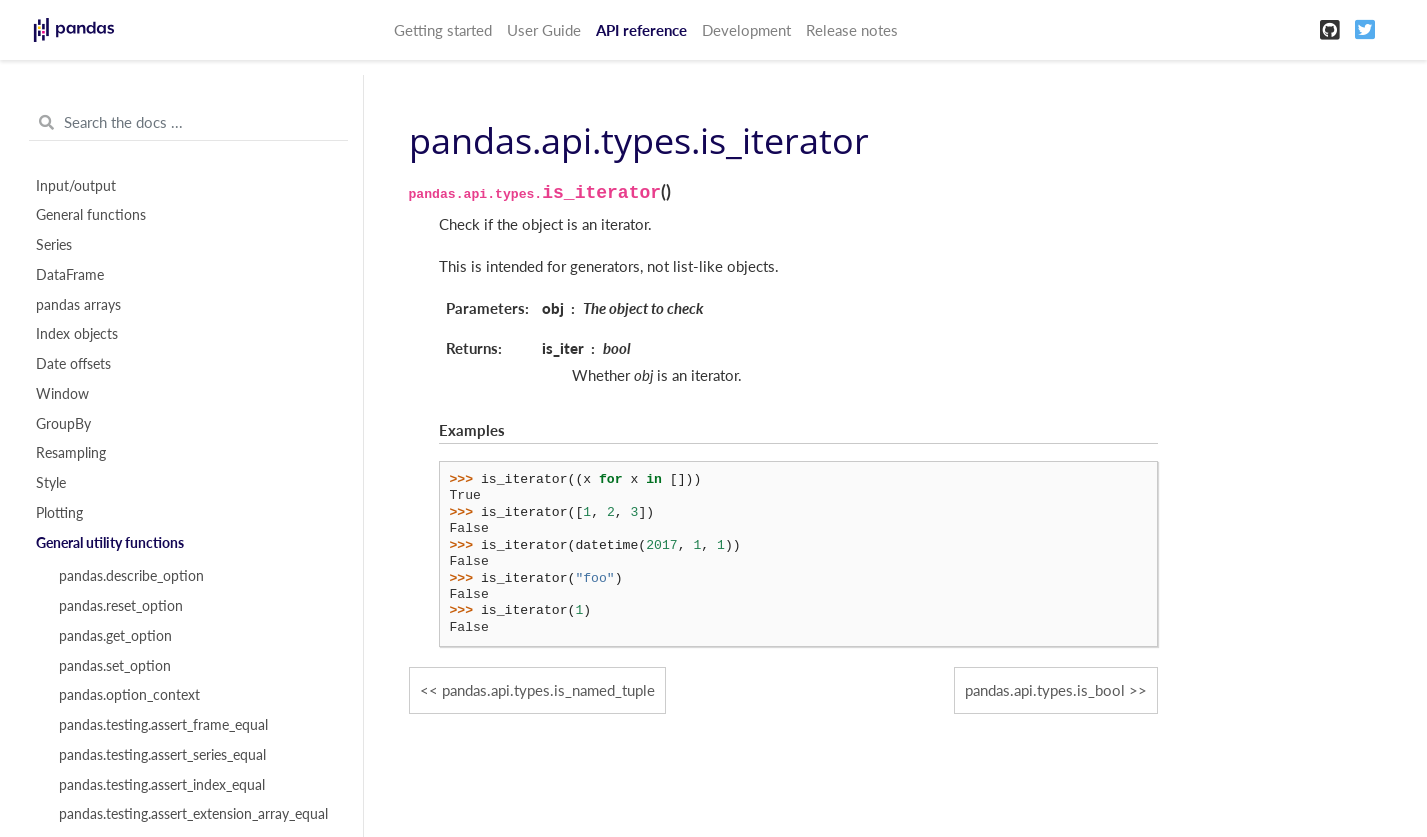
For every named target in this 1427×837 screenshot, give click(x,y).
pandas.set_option (115, 666)
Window (62, 394)
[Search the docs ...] (188, 123)
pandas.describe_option (131, 576)
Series (54, 245)
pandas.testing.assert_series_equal (162, 755)
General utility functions (110, 543)
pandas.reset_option (121, 606)
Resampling (71, 453)
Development (746, 30)
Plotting (59, 513)
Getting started (443, 30)
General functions (91, 215)
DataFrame (70, 275)
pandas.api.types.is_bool (1045, 690)
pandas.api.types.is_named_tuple (548, 690)
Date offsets (73, 364)
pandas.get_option (115, 636)
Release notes (852, 30)
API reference (641, 30)
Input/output (76, 186)
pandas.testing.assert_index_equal (162, 785)
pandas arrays (78, 305)
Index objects (77, 334)
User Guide (544, 30)
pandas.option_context (129, 695)
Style (51, 483)
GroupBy (63, 424)
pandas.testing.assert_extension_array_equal (193, 814)
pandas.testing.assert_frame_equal (163, 725)
